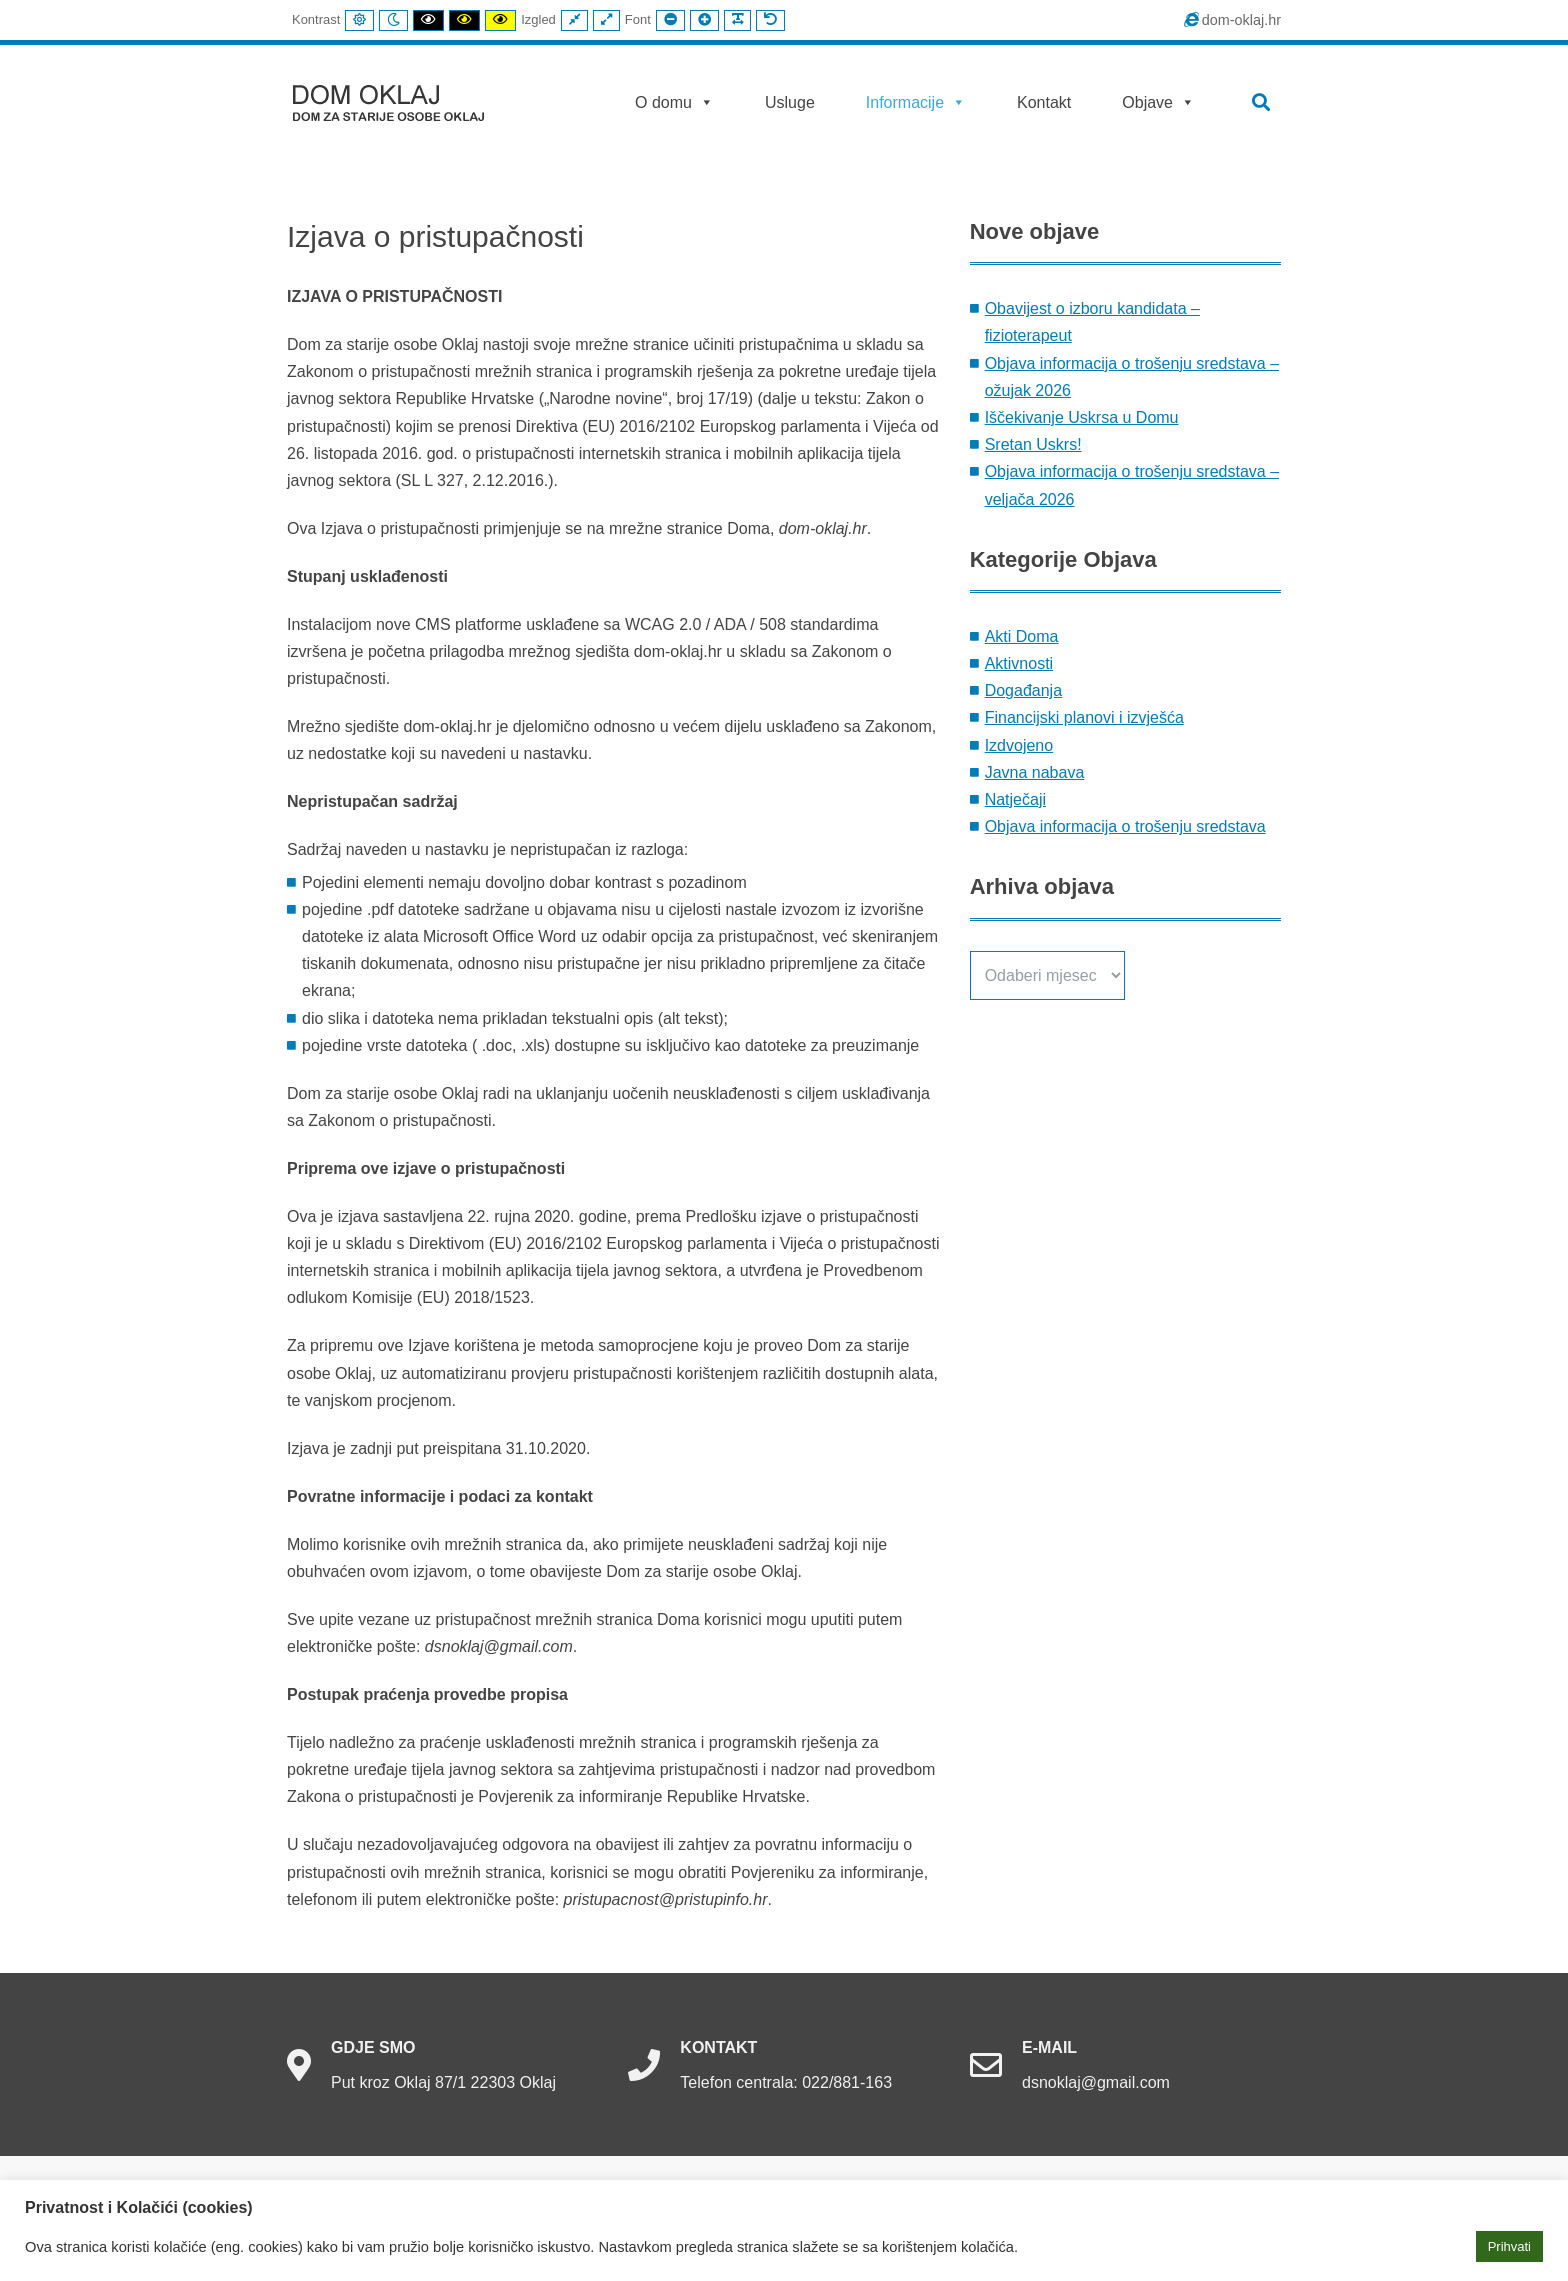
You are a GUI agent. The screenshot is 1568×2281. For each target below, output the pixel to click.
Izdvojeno (1019, 745)
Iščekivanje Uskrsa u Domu (1082, 417)
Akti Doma (1022, 636)
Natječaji (1015, 799)
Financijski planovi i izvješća (1084, 717)
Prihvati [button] (1509, 2246)
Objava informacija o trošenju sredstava (1125, 826)
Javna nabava (1035, 772)
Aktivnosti (1019, 663)
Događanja (1023, 690)
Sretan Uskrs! (1033, 444)
